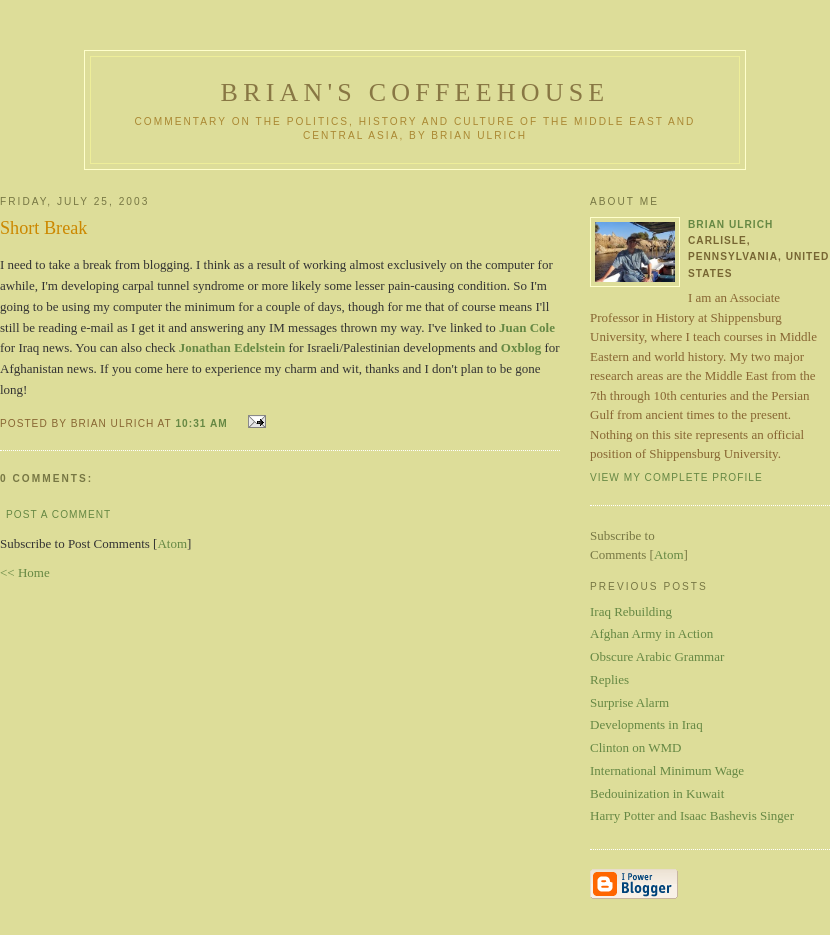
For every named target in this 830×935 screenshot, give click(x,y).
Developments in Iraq (646, 724)
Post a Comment (58, 514)
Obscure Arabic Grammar (657, 656)
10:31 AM (203, 423)
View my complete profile (676, 477)
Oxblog (521, 347)
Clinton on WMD (636, 747)
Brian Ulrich (730, 224)
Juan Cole (527, 327)
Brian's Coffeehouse (415, 92)
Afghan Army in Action (651, 633)
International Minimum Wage (667, 770)
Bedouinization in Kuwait (657, 793)
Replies (609, 679)
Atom (172, 543)
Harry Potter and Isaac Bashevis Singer (692, 815)
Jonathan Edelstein (232, 347)
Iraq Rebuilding (631, 611)
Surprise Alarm (629, 702)
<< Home (25, 572)
